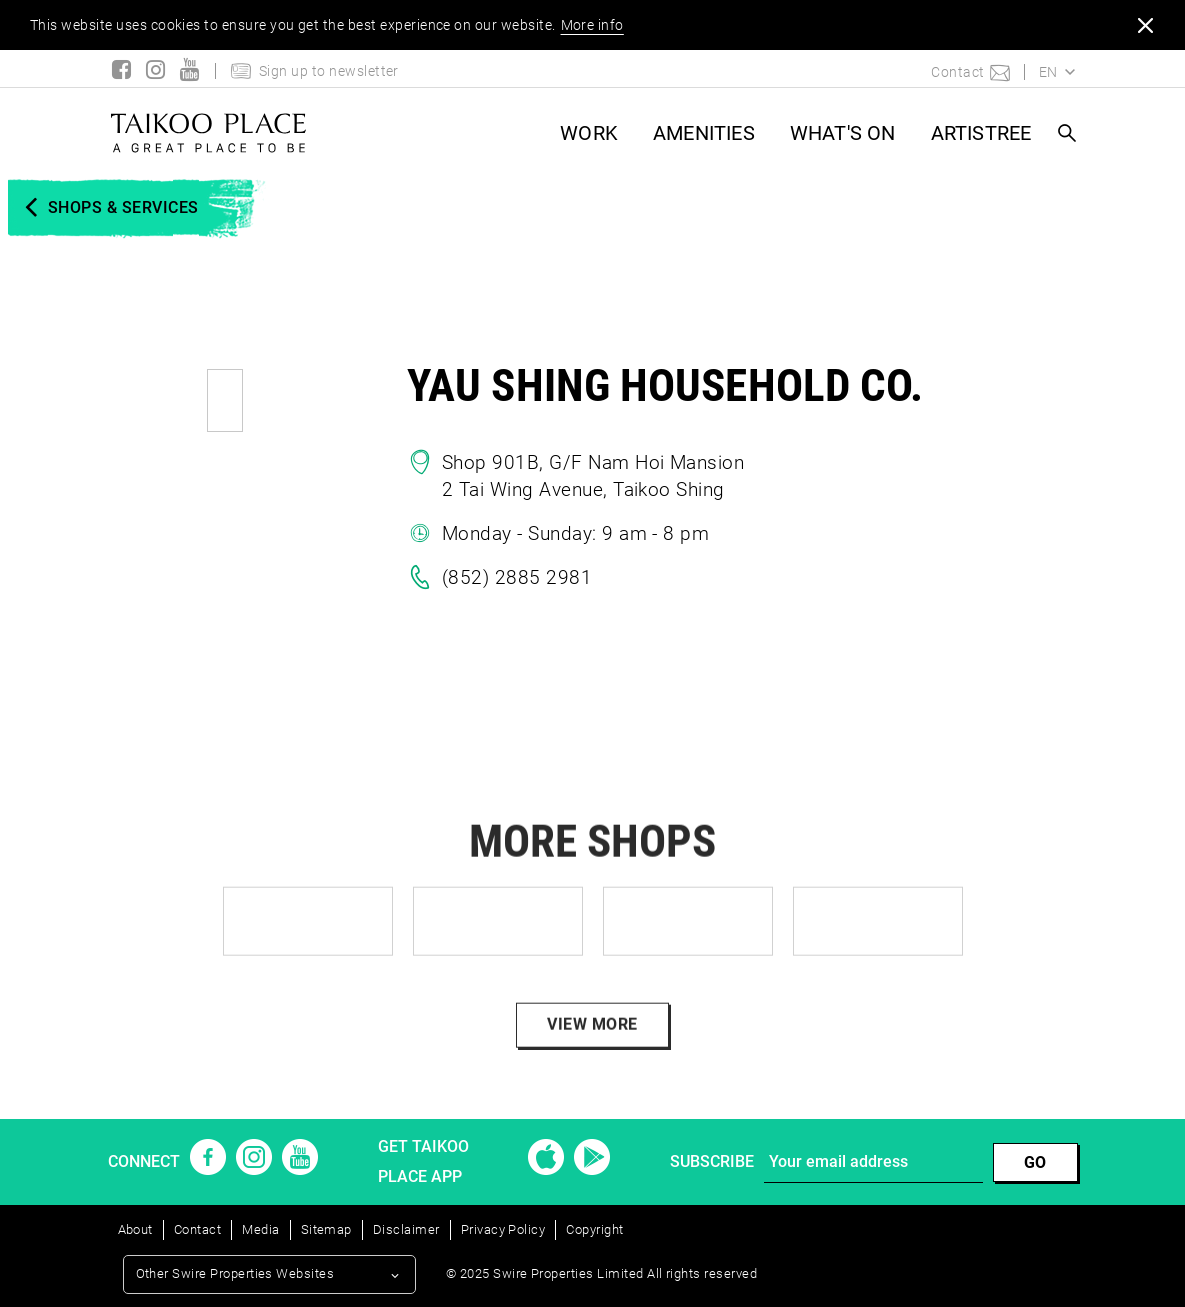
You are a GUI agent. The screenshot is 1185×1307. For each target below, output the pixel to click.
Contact (197, 1229)
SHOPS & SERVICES (123, 207)
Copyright (594, 1229)
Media (260, 1229)
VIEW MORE (592, 1049)
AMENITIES (704, 133)
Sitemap (326, 1229)
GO (1035, 1162)
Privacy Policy (503, 1229)
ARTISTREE (981, 133)
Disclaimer (406, 1229)
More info (592, 25)
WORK (589, 133)
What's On (843, 133)
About (135, 1229)
